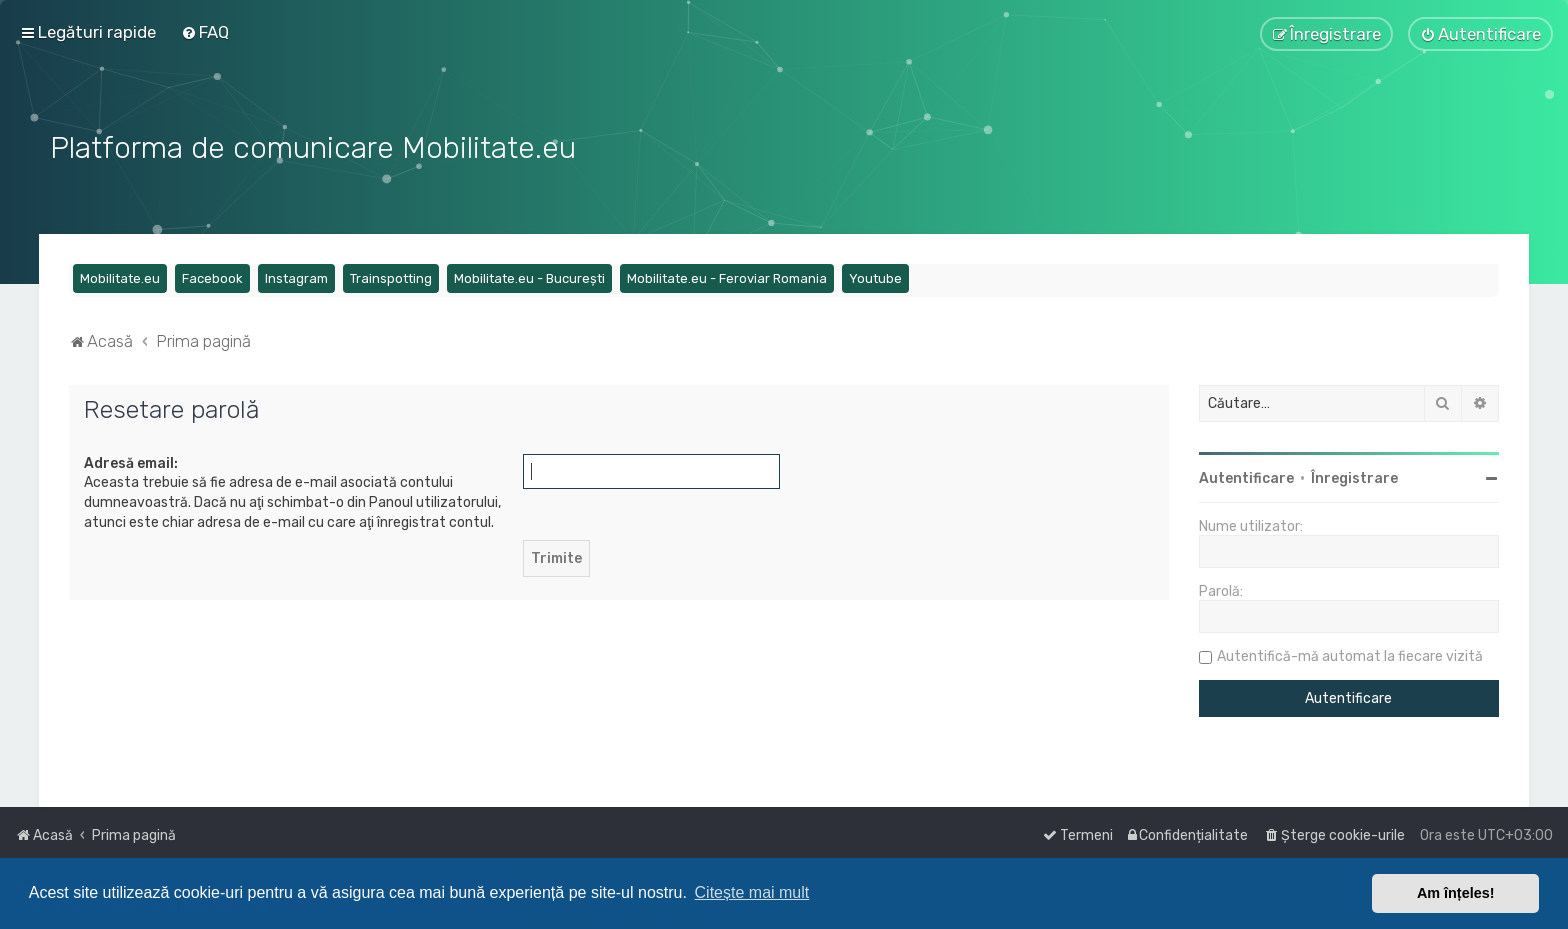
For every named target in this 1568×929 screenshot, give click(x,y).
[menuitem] (205, 32)
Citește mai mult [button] (752, 892)
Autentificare (1246, 476)
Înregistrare (1354, 476)
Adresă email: (131, 461)
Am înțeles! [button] (1456, 893)
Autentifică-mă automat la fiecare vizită (1350, 654)
